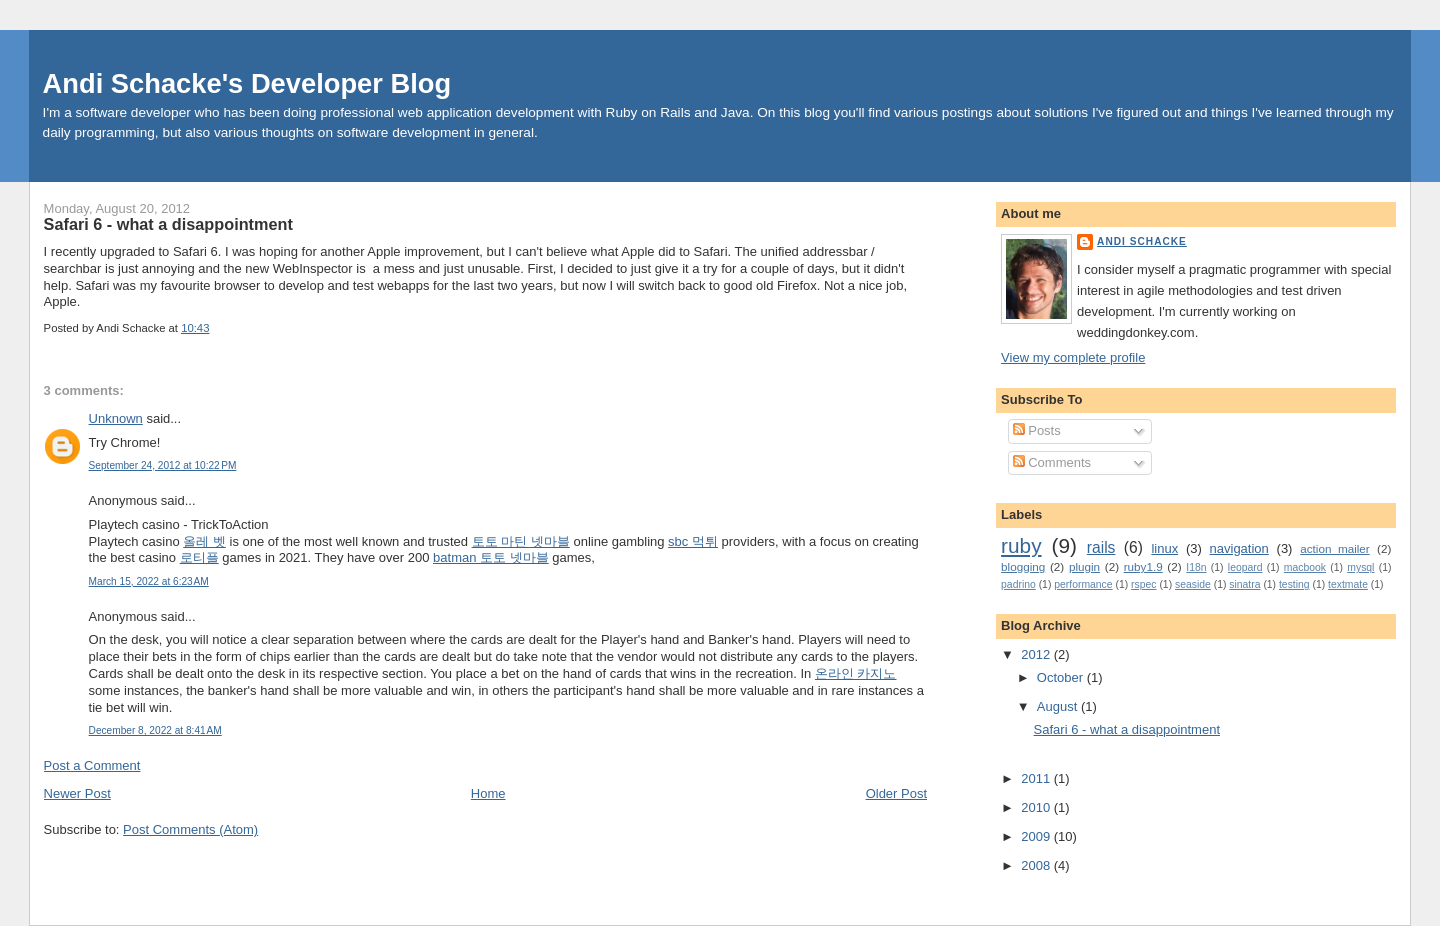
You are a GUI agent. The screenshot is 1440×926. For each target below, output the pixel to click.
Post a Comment (92, 765)
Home (488, 793)
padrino (1018, 584)
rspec (1143, 584)
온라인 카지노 (856, 673)
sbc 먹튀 (693, 541)
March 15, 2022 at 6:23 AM (149, 581)
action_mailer (1335, 548)
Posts (1037, 430)
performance (1083, 584)
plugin (1084, 566)
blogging (1023, 566)
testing (1294, 584)
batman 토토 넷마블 (491, 557)
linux (1164, 548)
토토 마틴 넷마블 (521, 541)
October (1062, 677)
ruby (1021, 545)
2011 (1037, 778)
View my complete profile (1073, 357)
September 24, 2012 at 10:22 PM (163, 465)
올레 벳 (204, 541)
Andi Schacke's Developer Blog (247, 83)
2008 (1037, 865)
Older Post (896, 793)
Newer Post (77, 793)
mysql (1360, 567)
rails (1101, 547)
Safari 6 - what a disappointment (168, 224)
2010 (1037, 807)
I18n (1196, 567)
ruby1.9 (1143, 566)
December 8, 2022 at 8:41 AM (155, 730)
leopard (1245, 567)
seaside (1193, 584)
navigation (1239, 548)
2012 (1037, 654)
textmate (1348, 584)
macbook (1305, 567)
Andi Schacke (1142, 241)
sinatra (1244, 584)
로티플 (199, 557)
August (1059, 706)
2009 (1037, 836)
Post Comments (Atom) (190, 829)
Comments (1052, 462)
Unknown (116, 418)
